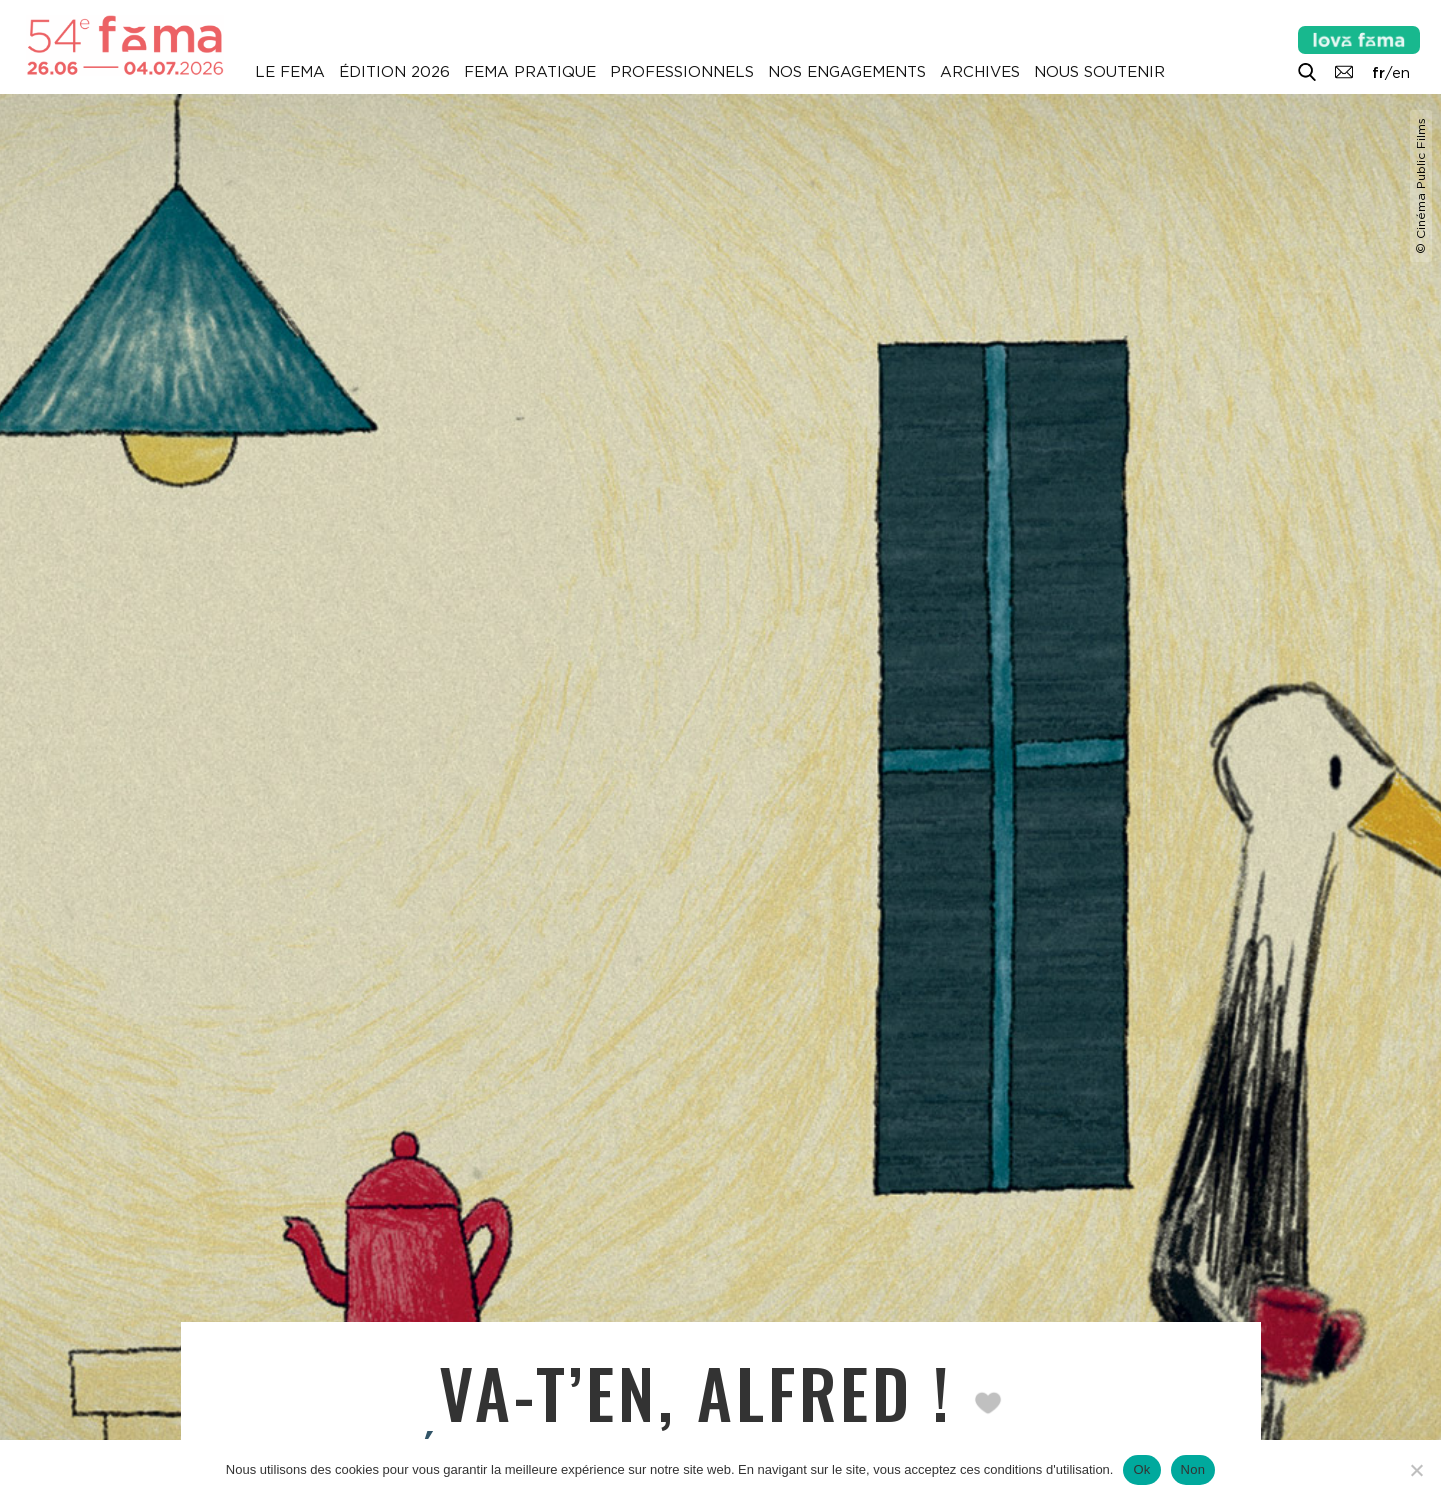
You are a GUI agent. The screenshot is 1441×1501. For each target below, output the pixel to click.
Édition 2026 (394, 72)
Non (1193, 1469)
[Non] (1416, 1470)
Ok (1141, 1469)
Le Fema (290, 72)
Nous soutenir (1099, 72)
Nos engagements (847, 72)
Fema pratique (530, 72)
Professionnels (682, 72)
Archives (980, 72)
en (1401, 73)
